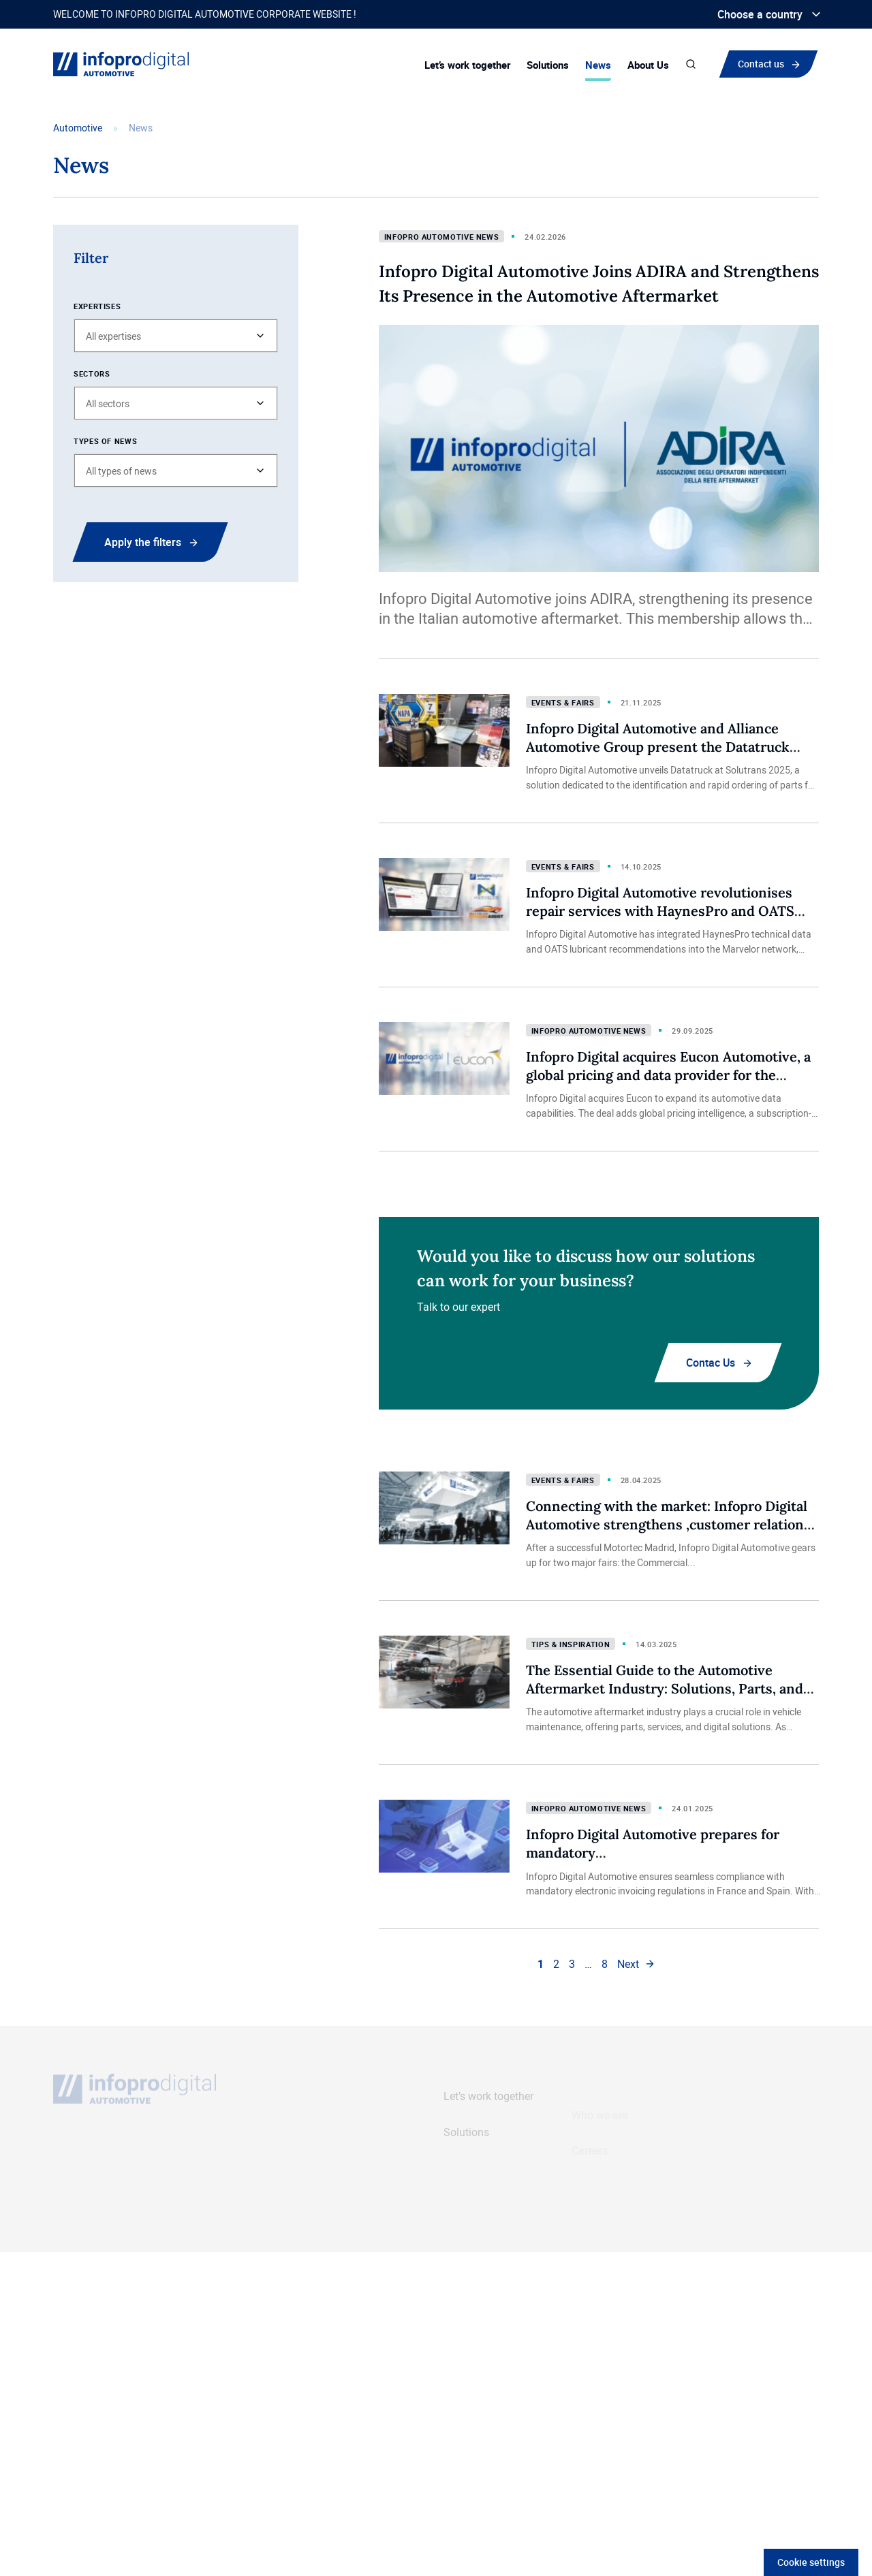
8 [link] (605, 1963)
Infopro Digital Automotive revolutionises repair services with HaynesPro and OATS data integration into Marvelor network (660, 910)
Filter (91, 257)
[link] (636, 1963)
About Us (648, 64)
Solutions (548, 64)
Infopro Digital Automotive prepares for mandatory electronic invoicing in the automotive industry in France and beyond (677, 1861)
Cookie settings (811, 2562)
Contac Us (710, 1362)
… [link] (588, 1963)
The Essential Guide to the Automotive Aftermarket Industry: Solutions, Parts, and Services (664, 1688)
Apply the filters (142, 542)
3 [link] (572, 1963)
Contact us (764, 63)
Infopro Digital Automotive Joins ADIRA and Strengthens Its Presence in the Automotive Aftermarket (599, 283)
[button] (176, 336)
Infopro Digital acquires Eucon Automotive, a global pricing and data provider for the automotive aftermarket (668, 1074)
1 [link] (541, 1963)
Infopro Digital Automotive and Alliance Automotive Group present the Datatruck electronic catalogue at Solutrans (658, 746)
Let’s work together (467, 64)
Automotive (77, 127)
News (598, 64)
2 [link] (556, 1963)
